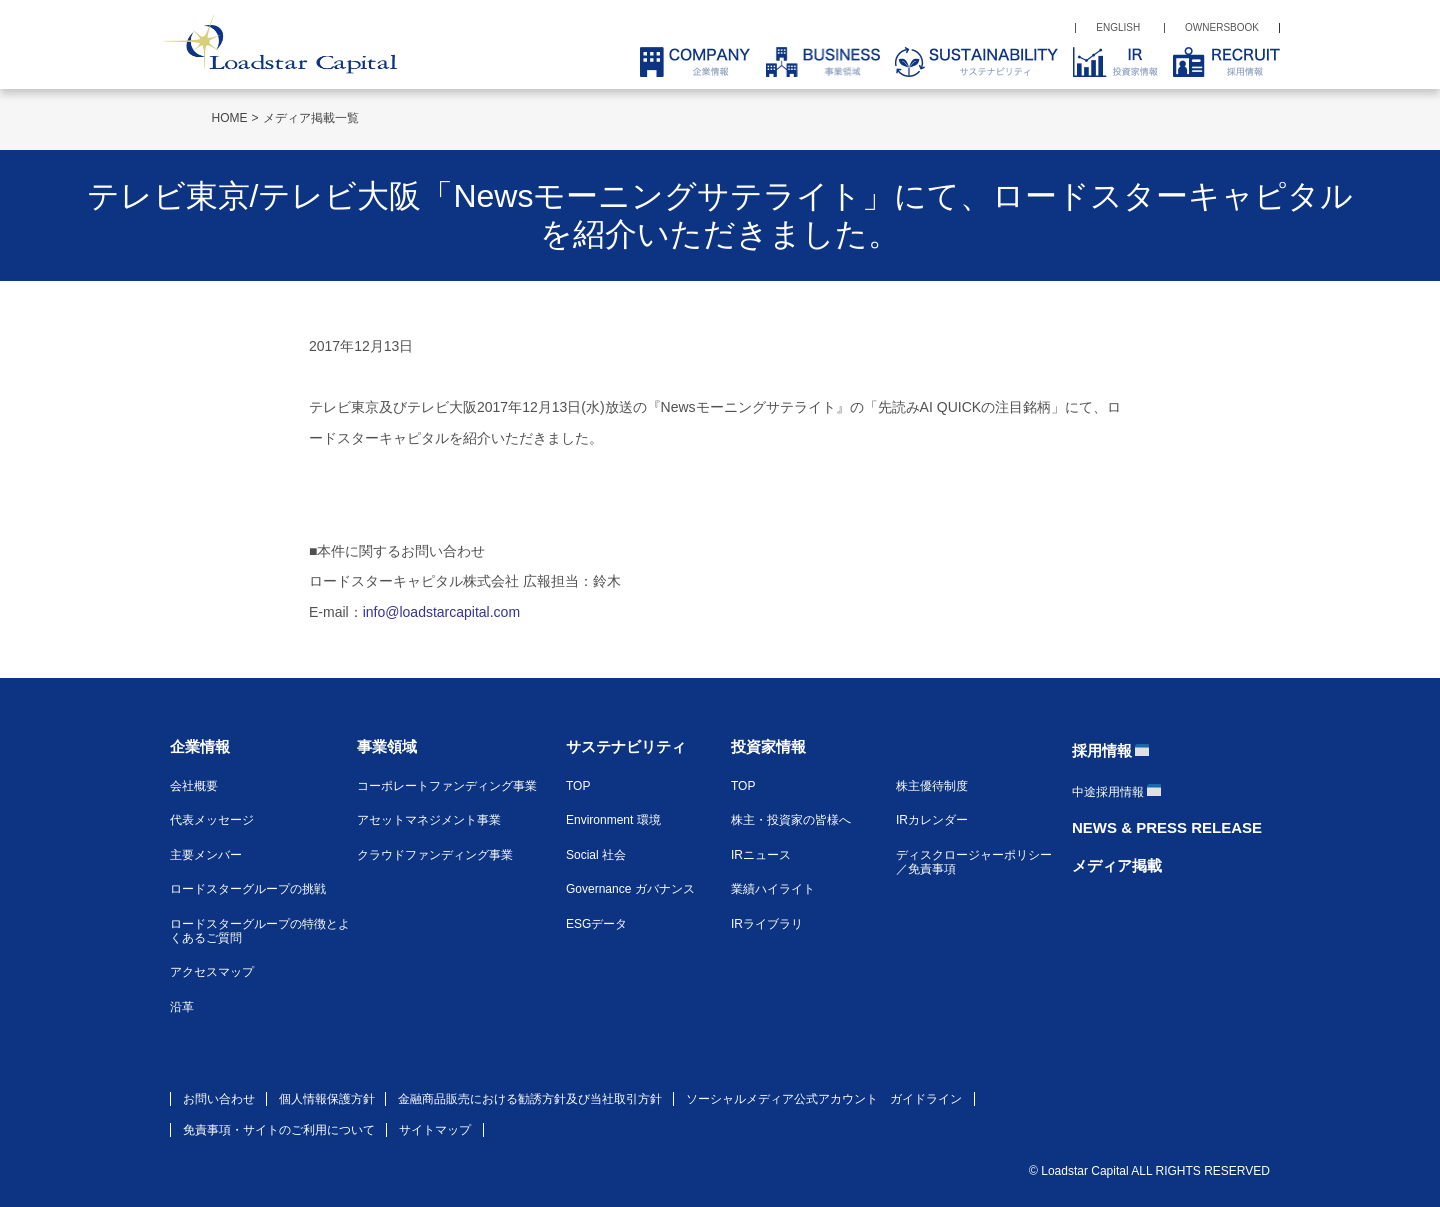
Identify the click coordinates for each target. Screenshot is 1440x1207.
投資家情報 (768, 746)
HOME (230, 118)
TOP (578, 786)
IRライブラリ (767, 924)
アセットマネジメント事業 (429, 820)
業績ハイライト (773, 889)
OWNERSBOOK (1222, 27)
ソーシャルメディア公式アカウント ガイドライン (824, 1099)
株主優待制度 (932, 786)
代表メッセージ (212, 820)
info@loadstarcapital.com (441, 612)
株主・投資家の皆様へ (791, 820)
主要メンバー (206, 855)
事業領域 (387, 746)
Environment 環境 (613, 820)
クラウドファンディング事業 (435, 855)
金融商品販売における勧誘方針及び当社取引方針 (530, 1099)
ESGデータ (596, 924)
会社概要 (194, 786)
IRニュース (761, 855)
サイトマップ (435, 1130)
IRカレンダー (932, 820)
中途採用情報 (1108, 792)
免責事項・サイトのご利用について (279, 1130)
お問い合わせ (219, 1099)
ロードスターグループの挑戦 (248, 889)
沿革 (182, 1007)
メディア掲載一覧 (311, 118)
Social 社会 (596, 855)
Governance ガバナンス (630, 889)
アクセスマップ (212, 972)
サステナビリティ (626, 746)
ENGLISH (1118, 27)
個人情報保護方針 (327, 1099)
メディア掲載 (1117, 865)
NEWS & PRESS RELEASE (1167, 827)
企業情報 (200, 746)
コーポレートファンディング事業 (447, 786)
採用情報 (1102, 750)
